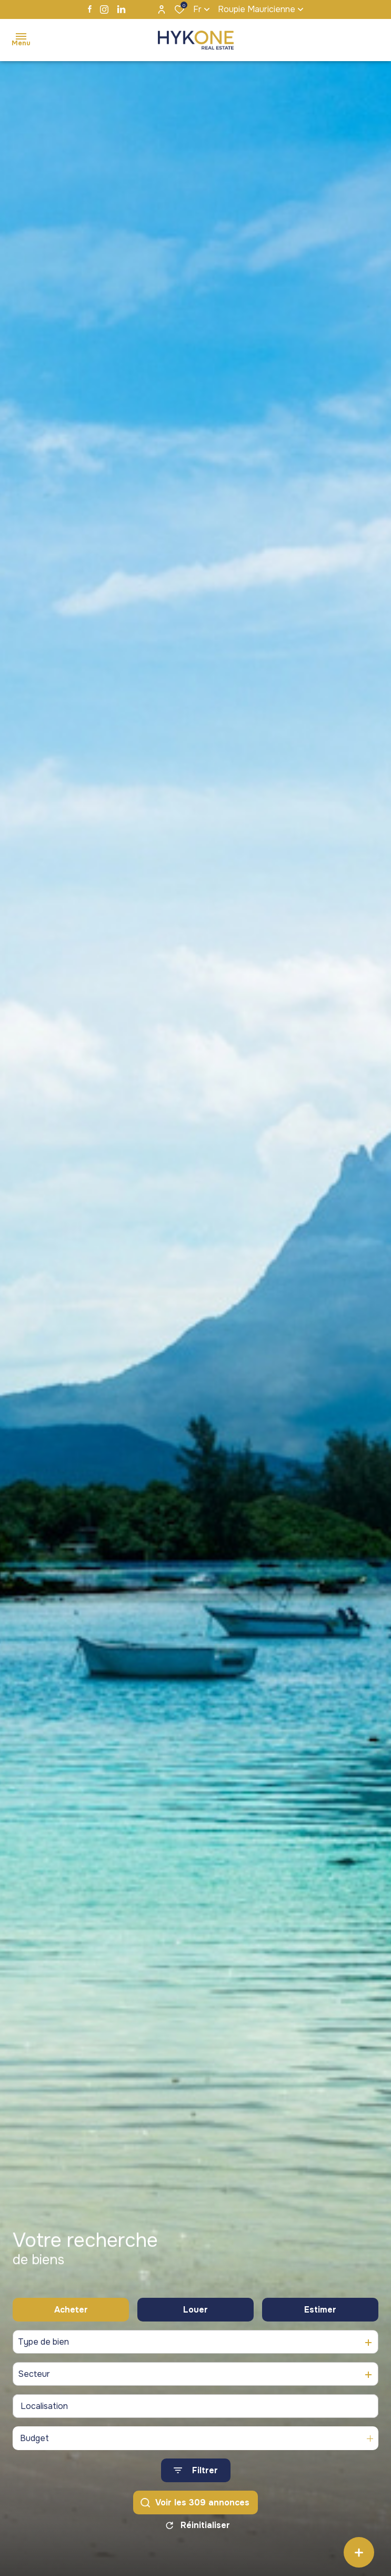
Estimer (320, 2311)
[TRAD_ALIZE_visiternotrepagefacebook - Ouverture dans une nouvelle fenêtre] (90, 9)
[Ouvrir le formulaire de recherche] (195, 2473)
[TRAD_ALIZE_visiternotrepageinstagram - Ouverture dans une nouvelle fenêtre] (104, 9)
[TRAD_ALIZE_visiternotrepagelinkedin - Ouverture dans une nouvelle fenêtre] (121, 9)
